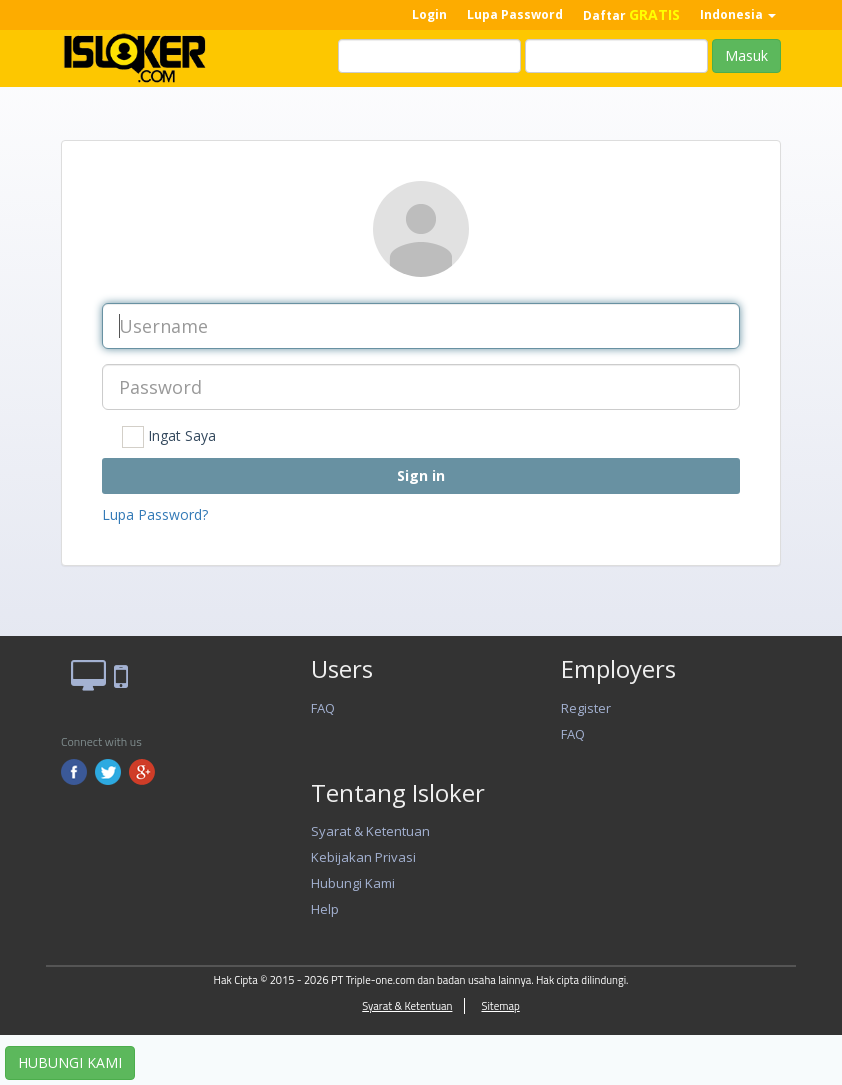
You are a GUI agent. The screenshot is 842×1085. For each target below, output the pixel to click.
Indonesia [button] (738, 14)
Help (325, 909)
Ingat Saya (169, 437)
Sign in (421, 475)
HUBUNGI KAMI (70, 1062)
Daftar (631, 14)
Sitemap (500, 1006)
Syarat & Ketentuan (370, 831)
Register (586, 708)
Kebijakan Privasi (363, 857)
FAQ (323, 708)
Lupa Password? (155, 514)
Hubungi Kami (353, 883)
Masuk (746, 55)
